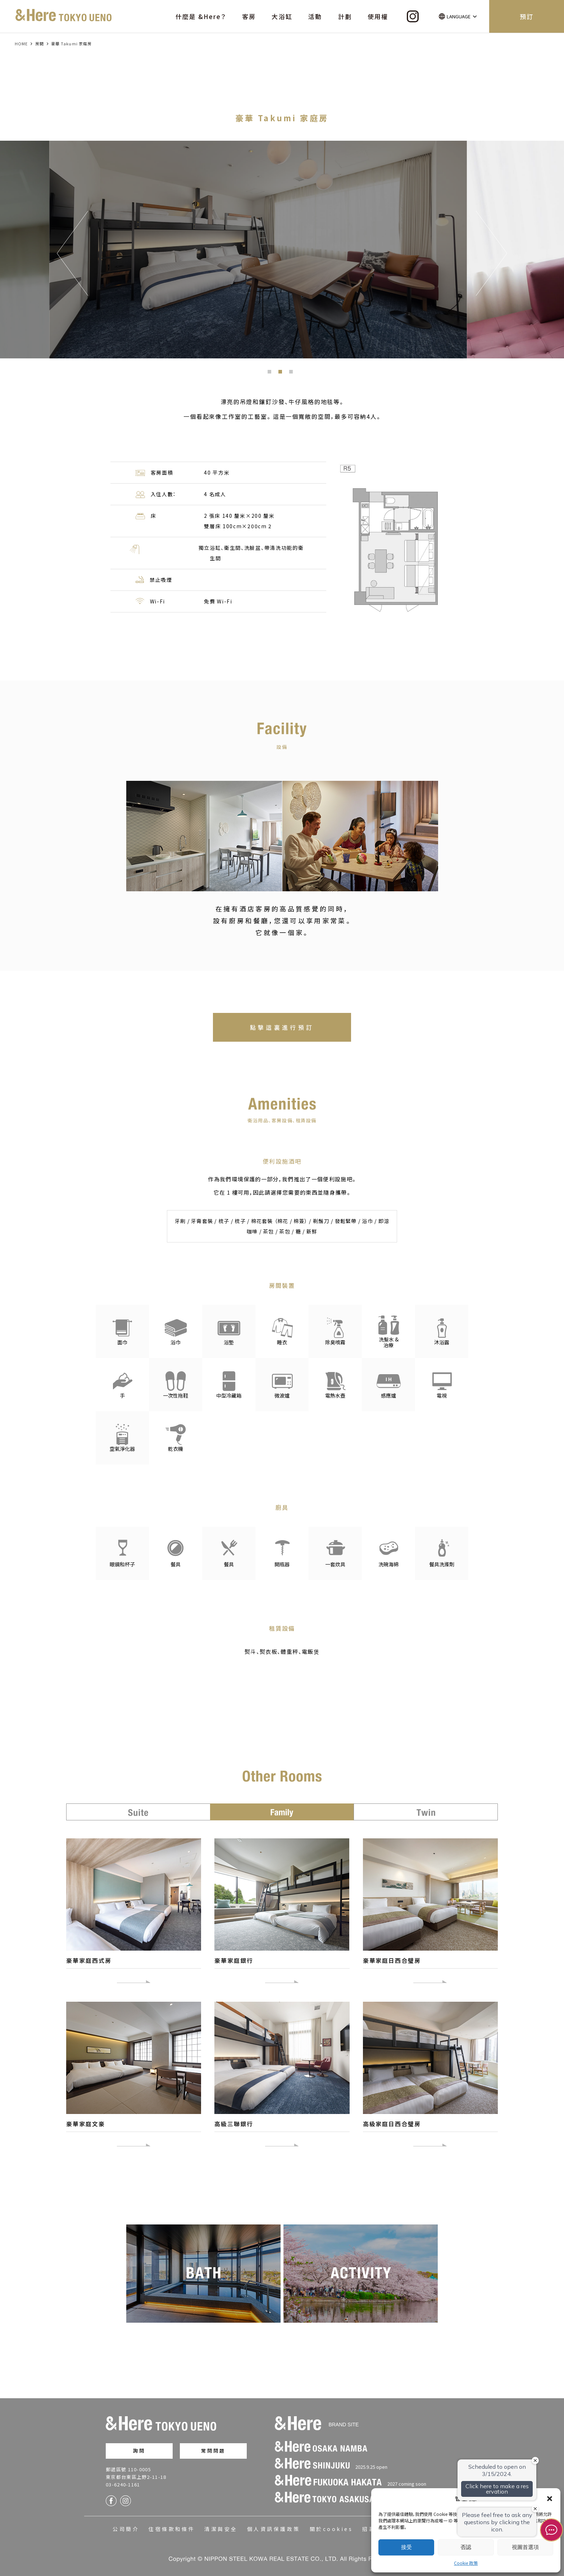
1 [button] (271, 373)
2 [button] (282, 373)
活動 (315, 16)
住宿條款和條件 (172, 2525)
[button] (549, 2498)
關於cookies (331, 2525)
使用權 (378, 16)
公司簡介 (126, 2525)
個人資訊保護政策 (273, 2525)
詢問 (139, 2446)
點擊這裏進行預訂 (282, 1027)
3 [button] (292, 373)
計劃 (345, 16)
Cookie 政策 (466, 2563)
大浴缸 (282, 16)
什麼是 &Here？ (201, 16)
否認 (465, 2547)
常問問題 (213, 2446)
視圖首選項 (525, 2547)
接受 (406, 2547)
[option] (282, 249)
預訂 (526, 16)
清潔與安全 (220, 2525)
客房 (249, 16)
